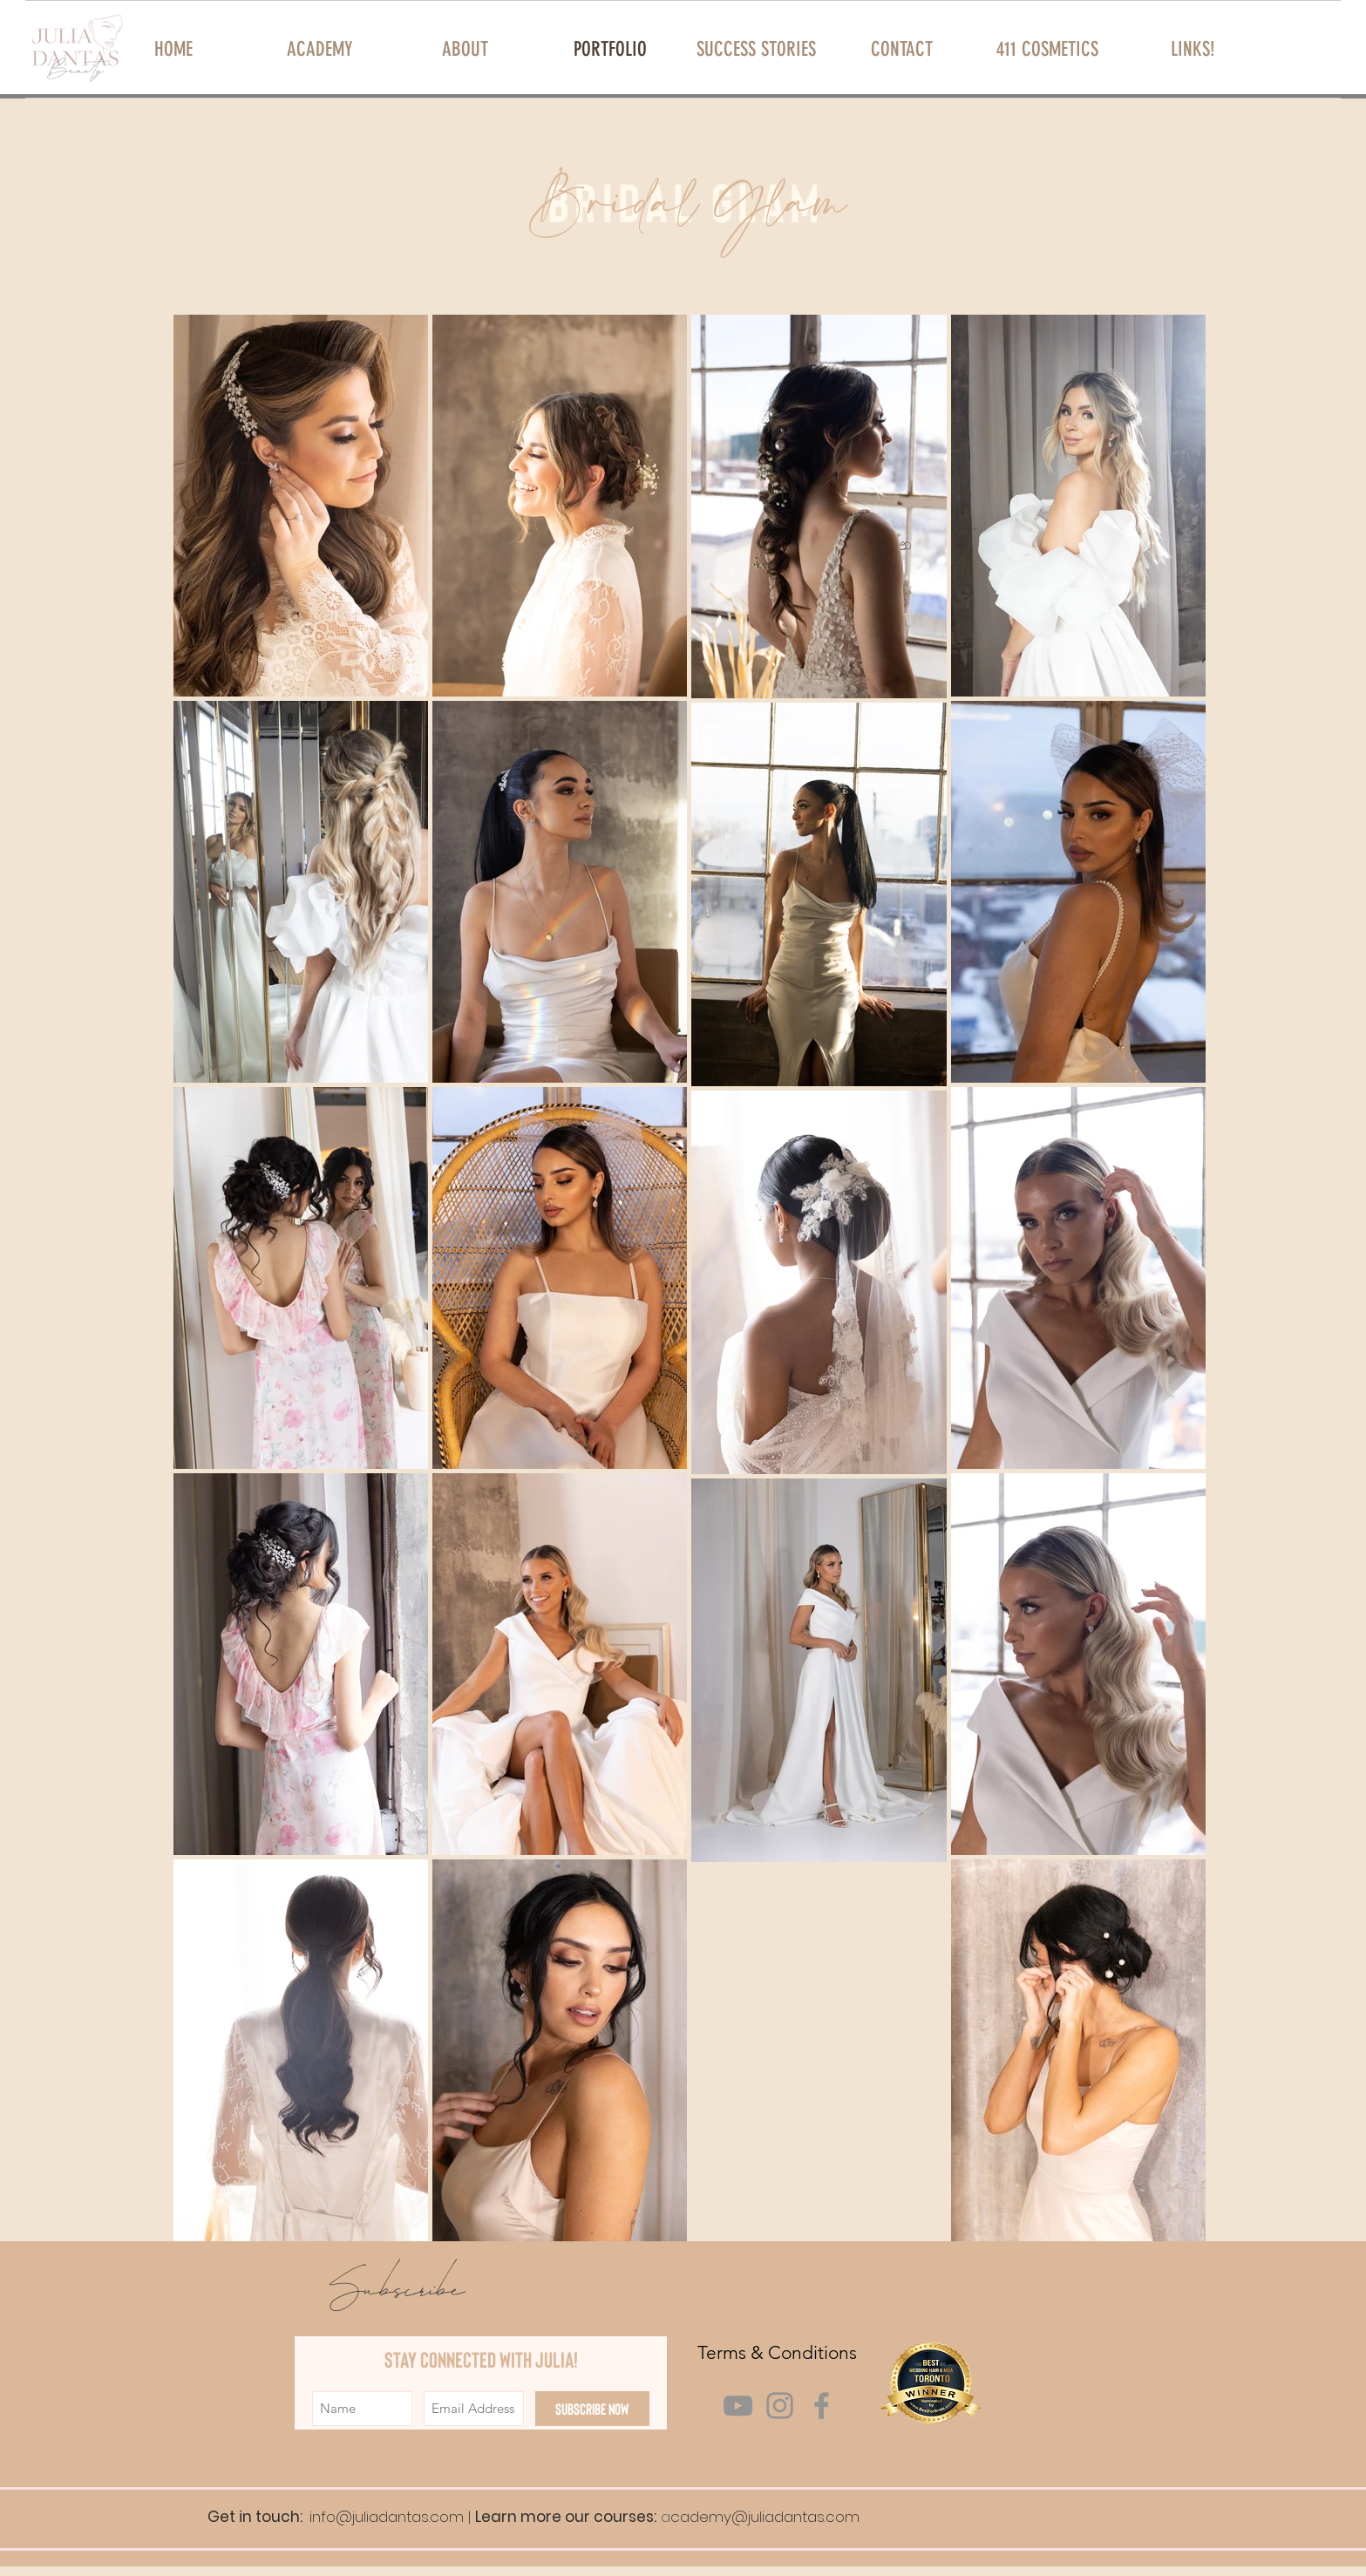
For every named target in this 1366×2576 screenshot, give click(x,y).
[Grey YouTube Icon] (738, 2405)
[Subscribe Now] (592, 2408)
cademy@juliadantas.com (765, 2516)
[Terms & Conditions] (777, 2352)
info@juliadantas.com (386, 2516)
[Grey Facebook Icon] (821, 2405)
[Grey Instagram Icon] (780, 2405)
